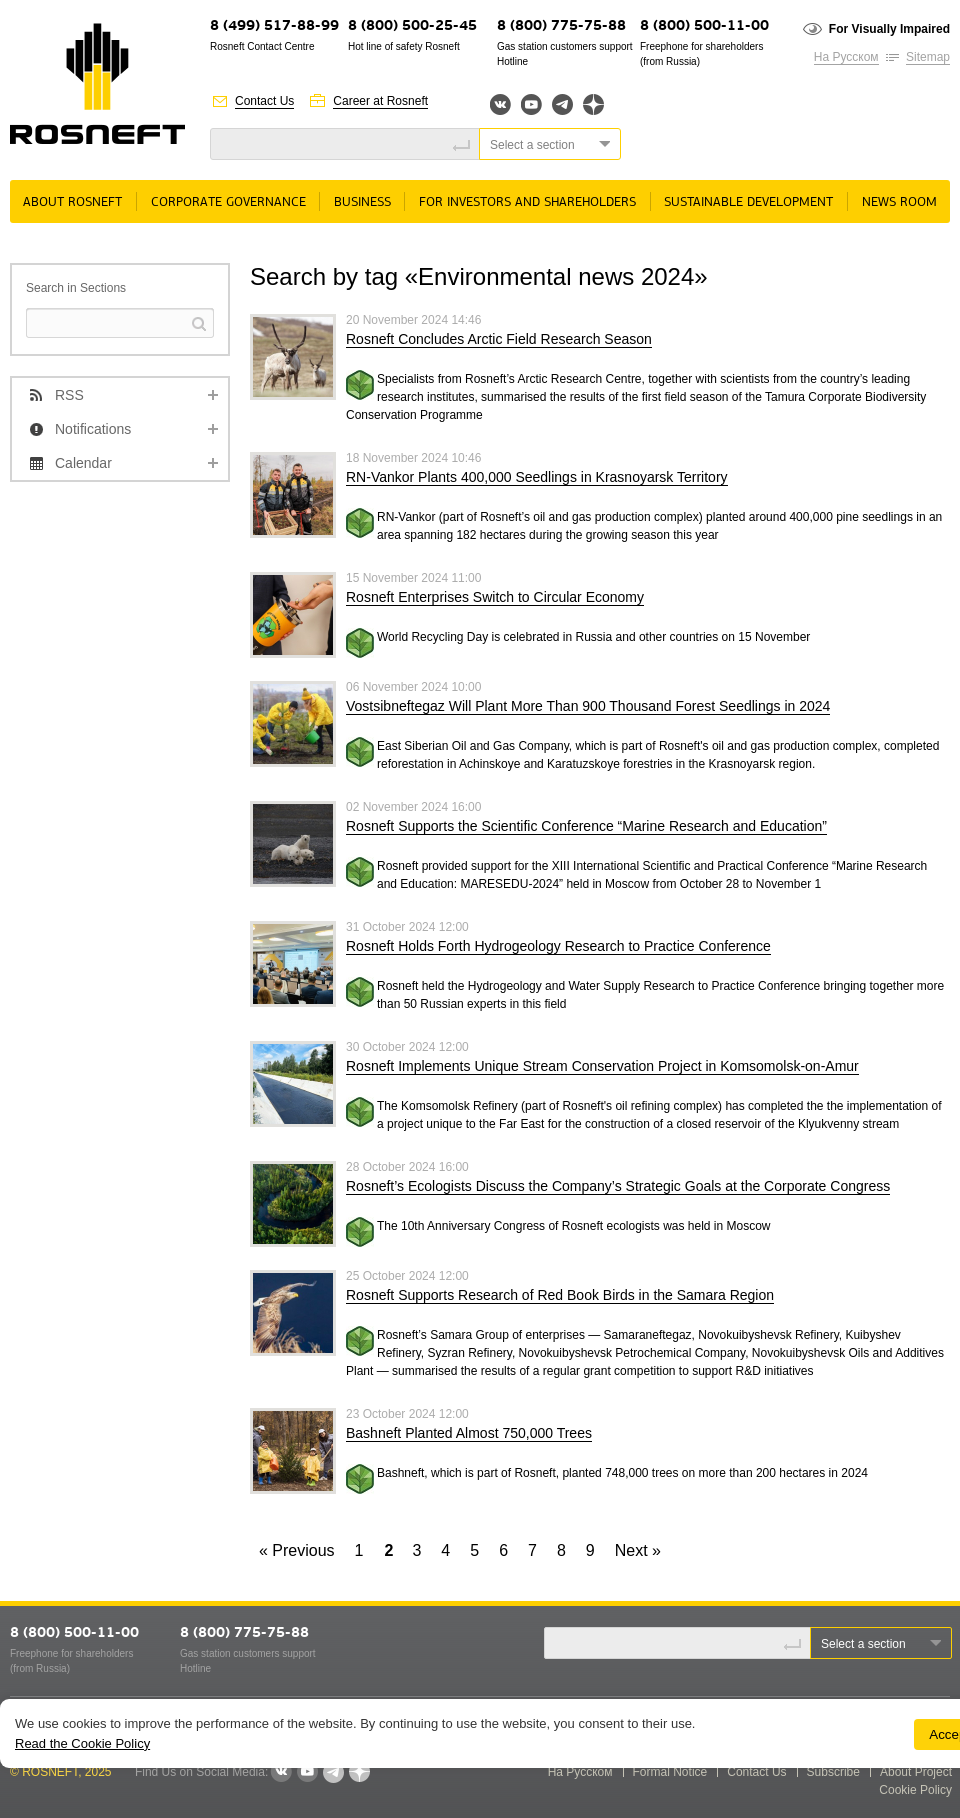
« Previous (297, 1550)
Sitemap (928, 57)
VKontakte (281, 1772)
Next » (638, 1550)
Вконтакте (500, 104)
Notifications (93, 429)
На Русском (846, 57)
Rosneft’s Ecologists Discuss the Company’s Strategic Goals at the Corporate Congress (618, 1186)
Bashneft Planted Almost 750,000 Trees (469, 1433)
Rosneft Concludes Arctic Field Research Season (499, 339)
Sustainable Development (748, 202)
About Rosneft (72, 202)
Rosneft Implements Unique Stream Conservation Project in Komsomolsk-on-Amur (602, 1066)
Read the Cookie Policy (82, 1743)
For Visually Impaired (889, 29)
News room (899, 202)
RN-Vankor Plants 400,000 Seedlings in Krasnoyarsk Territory (537, 477)
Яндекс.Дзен (593, 104)
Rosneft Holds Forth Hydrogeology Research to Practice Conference (558, 946)
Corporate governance (228, 202)
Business (362, 202)
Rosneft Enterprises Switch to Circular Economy (495, 597)
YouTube (531, 104)
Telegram (562, 104)
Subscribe (833, 1772)
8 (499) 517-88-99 (274, 26)
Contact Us (264, 101)
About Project (916, 1772)
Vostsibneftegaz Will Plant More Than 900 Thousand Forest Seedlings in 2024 (588, 706)
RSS (69, 395)
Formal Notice (670, 1772)
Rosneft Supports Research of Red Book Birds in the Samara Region (560, 1295)
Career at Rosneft (380, 101)
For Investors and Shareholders (527, 202)
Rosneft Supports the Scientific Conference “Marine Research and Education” (586, 826)
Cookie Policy (915, 1790)
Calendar (83, 463)
